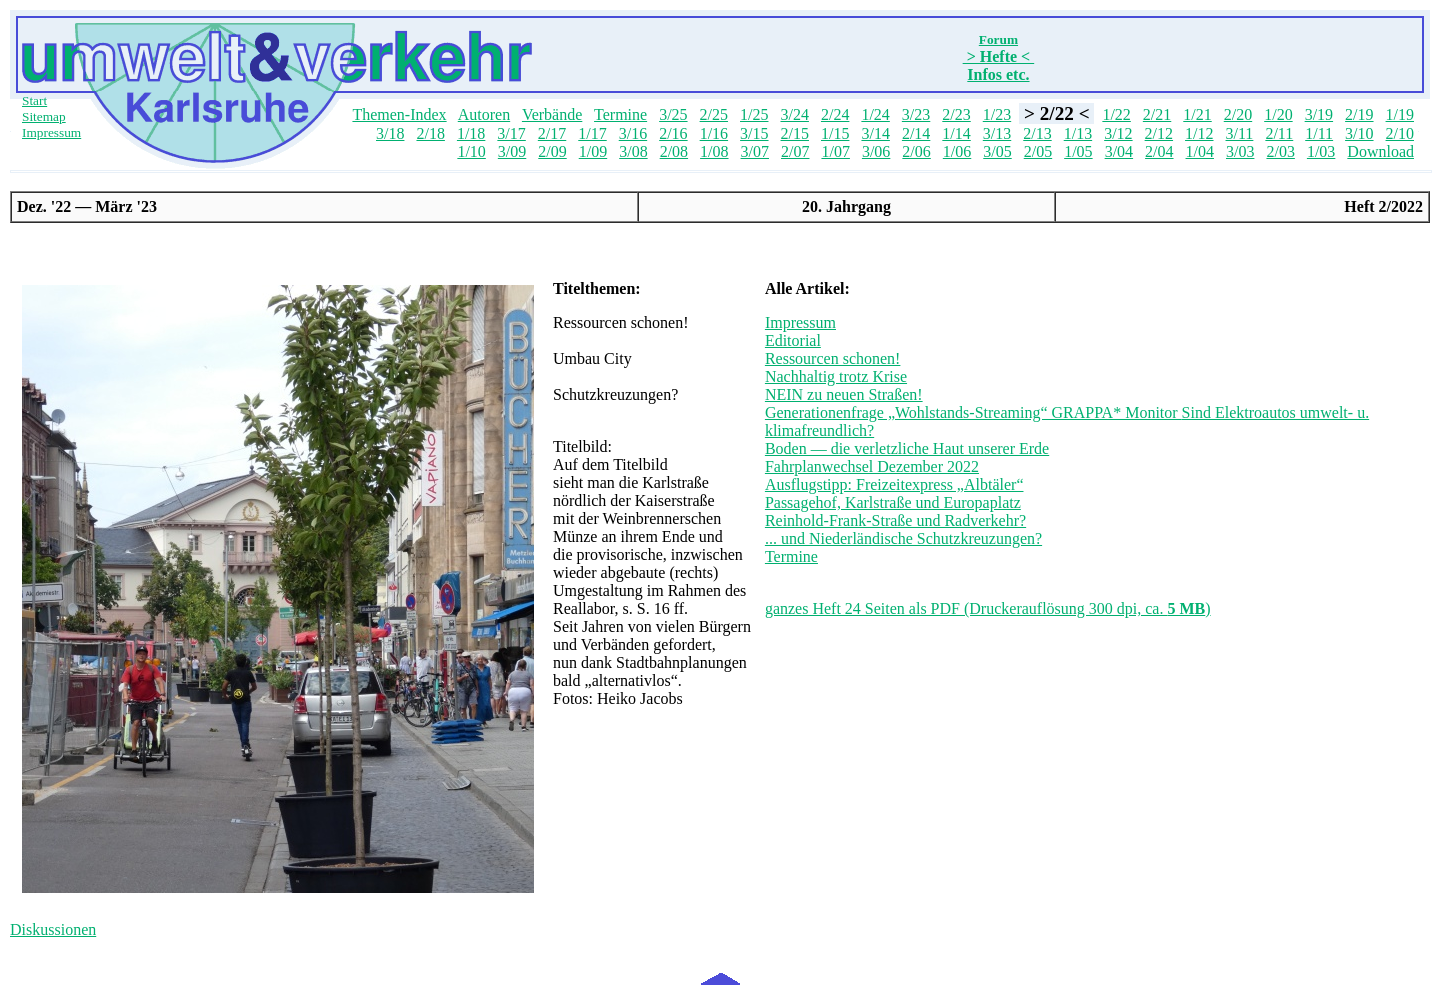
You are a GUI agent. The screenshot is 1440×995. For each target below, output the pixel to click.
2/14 (916, 133)
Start (34, 100)
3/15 (754, 133)
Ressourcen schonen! (833, 358)
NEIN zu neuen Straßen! (844, 394)
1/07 (835, 151)
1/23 (997, 114)
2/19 (1359, 114)
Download (1380, 151)
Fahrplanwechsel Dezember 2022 (872, 466)
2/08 (674, 151)
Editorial (793, 340)
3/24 (794, 114)
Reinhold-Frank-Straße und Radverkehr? (895, 520)
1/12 (1199, 133)
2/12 (1159, 133)
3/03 (1240, 151)
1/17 (592, 133)
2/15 (795, 133)
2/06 (916, 151)
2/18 (430, 133)
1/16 (714, 133)
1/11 (1319, 133)
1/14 (956, 133)
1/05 (1078, 151)
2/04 (1159, 151)
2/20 (1238, 114)
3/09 (512, 151)
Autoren (484, 114)
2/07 (795, 151)
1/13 (1078, 133)
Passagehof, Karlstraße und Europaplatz (893, 502)
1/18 (471, 133)
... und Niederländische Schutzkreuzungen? (903, 538)
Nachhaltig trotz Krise (836, 376)
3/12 (1118, 133)
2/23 (956, 114)
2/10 (1400, 133)
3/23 (916, 114)
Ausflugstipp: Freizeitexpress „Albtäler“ (894, 484)
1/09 (593, 151)
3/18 (390, 133)
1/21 (1197, 114)
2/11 (1279, 133)
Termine (620, 114)
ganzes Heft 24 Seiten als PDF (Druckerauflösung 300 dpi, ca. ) (988, 608)
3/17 (511, 133)
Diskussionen (53, 929)
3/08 (633, 151)
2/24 (835, 114)
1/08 (714, 151)
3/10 (1359, 133)
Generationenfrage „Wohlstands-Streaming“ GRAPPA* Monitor (973, 412)
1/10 (471, 151)
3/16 (633, 133)
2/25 (714, 114)
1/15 (835, 133)
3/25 (673, 114)
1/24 (875, 114)
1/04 (1200, 151)
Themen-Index (399, 114)
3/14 (875, 133)
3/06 (876, 151)
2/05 (1038, 151)
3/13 (997, 133)
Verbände (552, 114)
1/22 (1116, 114)
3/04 (1119, 151)
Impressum (51, 132)
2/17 (552, 133)
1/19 (1400, 114)
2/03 (1280, 151)
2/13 (1037, 133)
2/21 (1157, 114)
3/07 (755, 151)
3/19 (1319, 114)
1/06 (957, 151)
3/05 (997, 151)
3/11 (1240, 133)
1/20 (1278, 114)
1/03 (1321, 151)
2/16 (673, 133)
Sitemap (44, 116)
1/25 (754, 114)
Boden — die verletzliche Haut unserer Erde (907, 448)
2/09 (552, 151)
